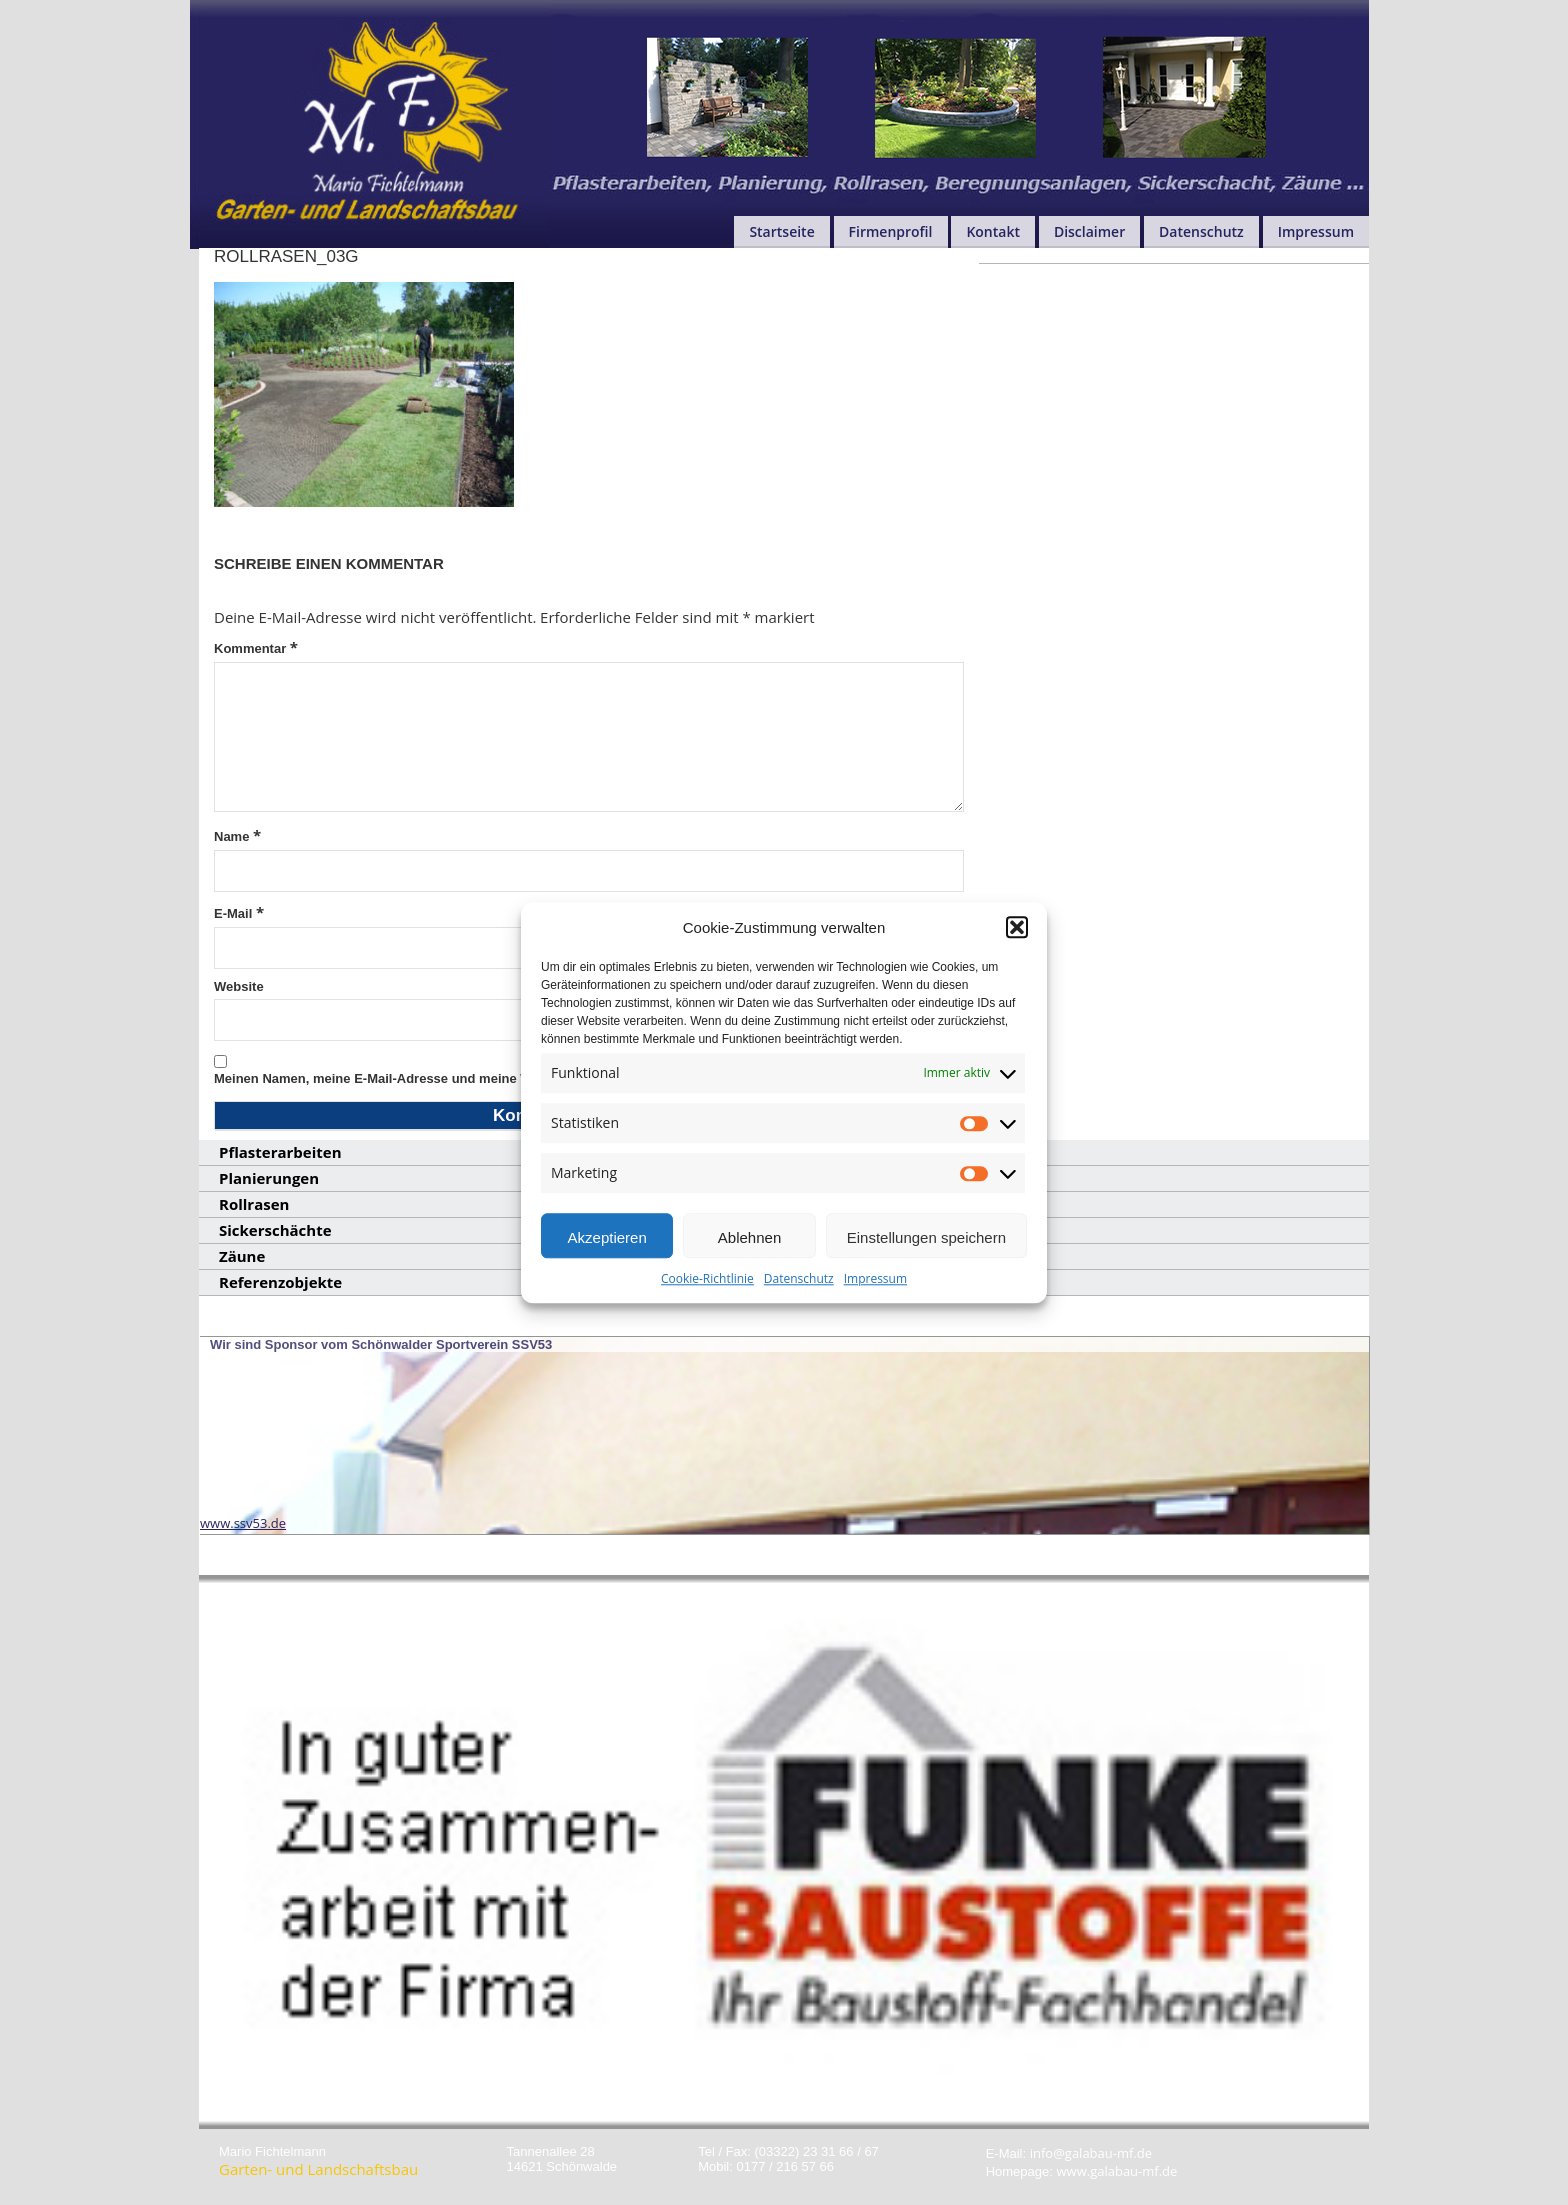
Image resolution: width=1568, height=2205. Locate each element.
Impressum (875, 1286)
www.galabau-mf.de (1117, 2171)
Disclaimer (1089, 231)
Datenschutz (799, 1286)
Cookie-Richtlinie (707, 1286)
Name (237, 835)
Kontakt (993, 231)
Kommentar (256, 647)
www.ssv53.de (243, 1523)
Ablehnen (749, 1245)
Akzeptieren (607, 1245)
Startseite (781, 231)
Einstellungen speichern (926, 1245)
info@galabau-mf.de (1091, 2153)
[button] (1017, 935)
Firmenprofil (891, 231)
